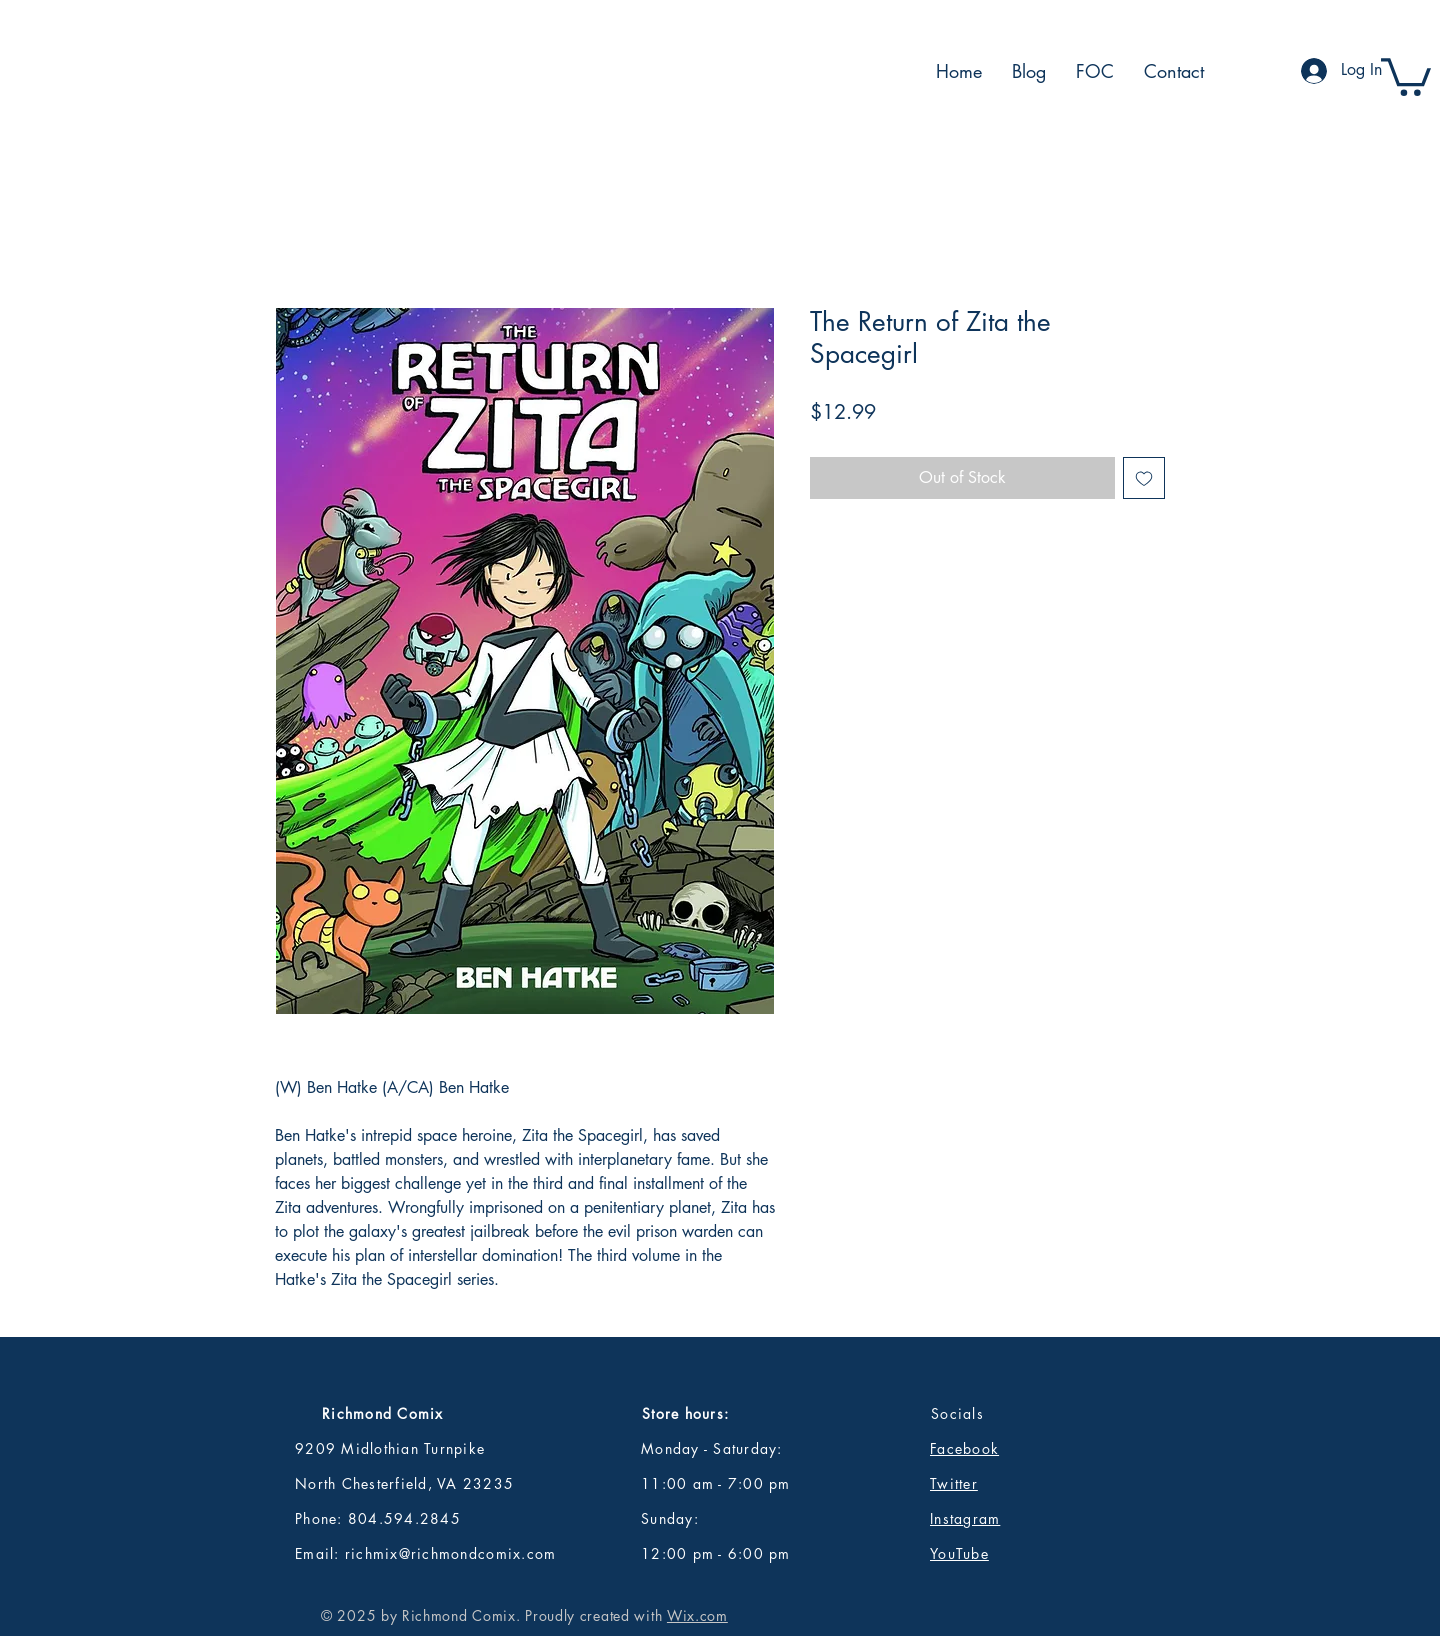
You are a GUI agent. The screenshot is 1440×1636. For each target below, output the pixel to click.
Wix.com (697, 1615)
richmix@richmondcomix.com (451, 1553)
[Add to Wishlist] (1144, 478)
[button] (1406, 75)
